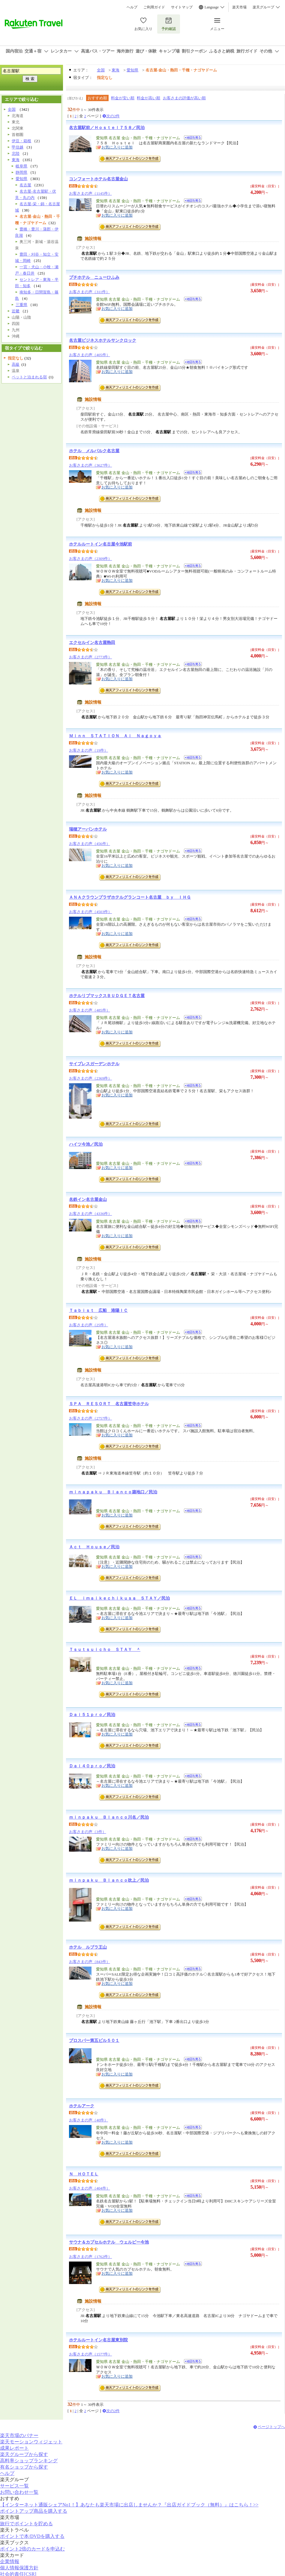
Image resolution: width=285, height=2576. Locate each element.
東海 (115, 70)
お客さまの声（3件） (87, 1831)
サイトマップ (182, 7)
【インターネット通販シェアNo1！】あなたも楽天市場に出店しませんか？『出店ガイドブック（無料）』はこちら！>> (129, 2504)
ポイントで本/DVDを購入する (32, 2536)
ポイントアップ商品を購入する (33, 2511)
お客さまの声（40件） (88, 2120)
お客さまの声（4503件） (90, 911)
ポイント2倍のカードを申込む (32, 2548)
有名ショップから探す (24, 2466)
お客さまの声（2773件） (90, 657)
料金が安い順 (122, 98)
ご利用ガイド (154, 7)
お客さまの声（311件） (89, 292)
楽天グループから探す (24, 2454)
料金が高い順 (148, 98)
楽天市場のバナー (19, 2435)
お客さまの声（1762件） (90, 2256)
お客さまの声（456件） (89, 843)
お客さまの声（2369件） (90, 1078)
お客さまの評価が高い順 (184, 98)
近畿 (16, 311)
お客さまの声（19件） (88, 750)
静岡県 (21, 172)
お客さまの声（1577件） (90, 2354)
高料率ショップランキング (29, 2460)
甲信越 (17, 147)
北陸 (16, 153)
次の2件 (113, 116)
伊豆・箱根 (21, 141)
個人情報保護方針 (19, 2567)
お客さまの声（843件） (89, 1961)
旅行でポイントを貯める (26, 2523)
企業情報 (9, 2561)
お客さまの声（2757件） (90, 1418)
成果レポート (14, 2448)
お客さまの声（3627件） (90, 465)
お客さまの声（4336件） (90, 1213)
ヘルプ (132, 7)
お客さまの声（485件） (89, 1010)
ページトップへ (271, 2426)
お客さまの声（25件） (88, 1325)
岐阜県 (21, 166)
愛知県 (132, 70)
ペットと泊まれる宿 (29, 377)
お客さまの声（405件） (89, 355)
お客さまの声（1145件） (90, 193)
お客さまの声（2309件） (90, 558)
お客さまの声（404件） (89, 2188)
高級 (16, 364)
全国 (101, 70)
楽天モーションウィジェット (31, 2441)
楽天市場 (239, 7)
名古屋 (25, 185)
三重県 (21, 304)
